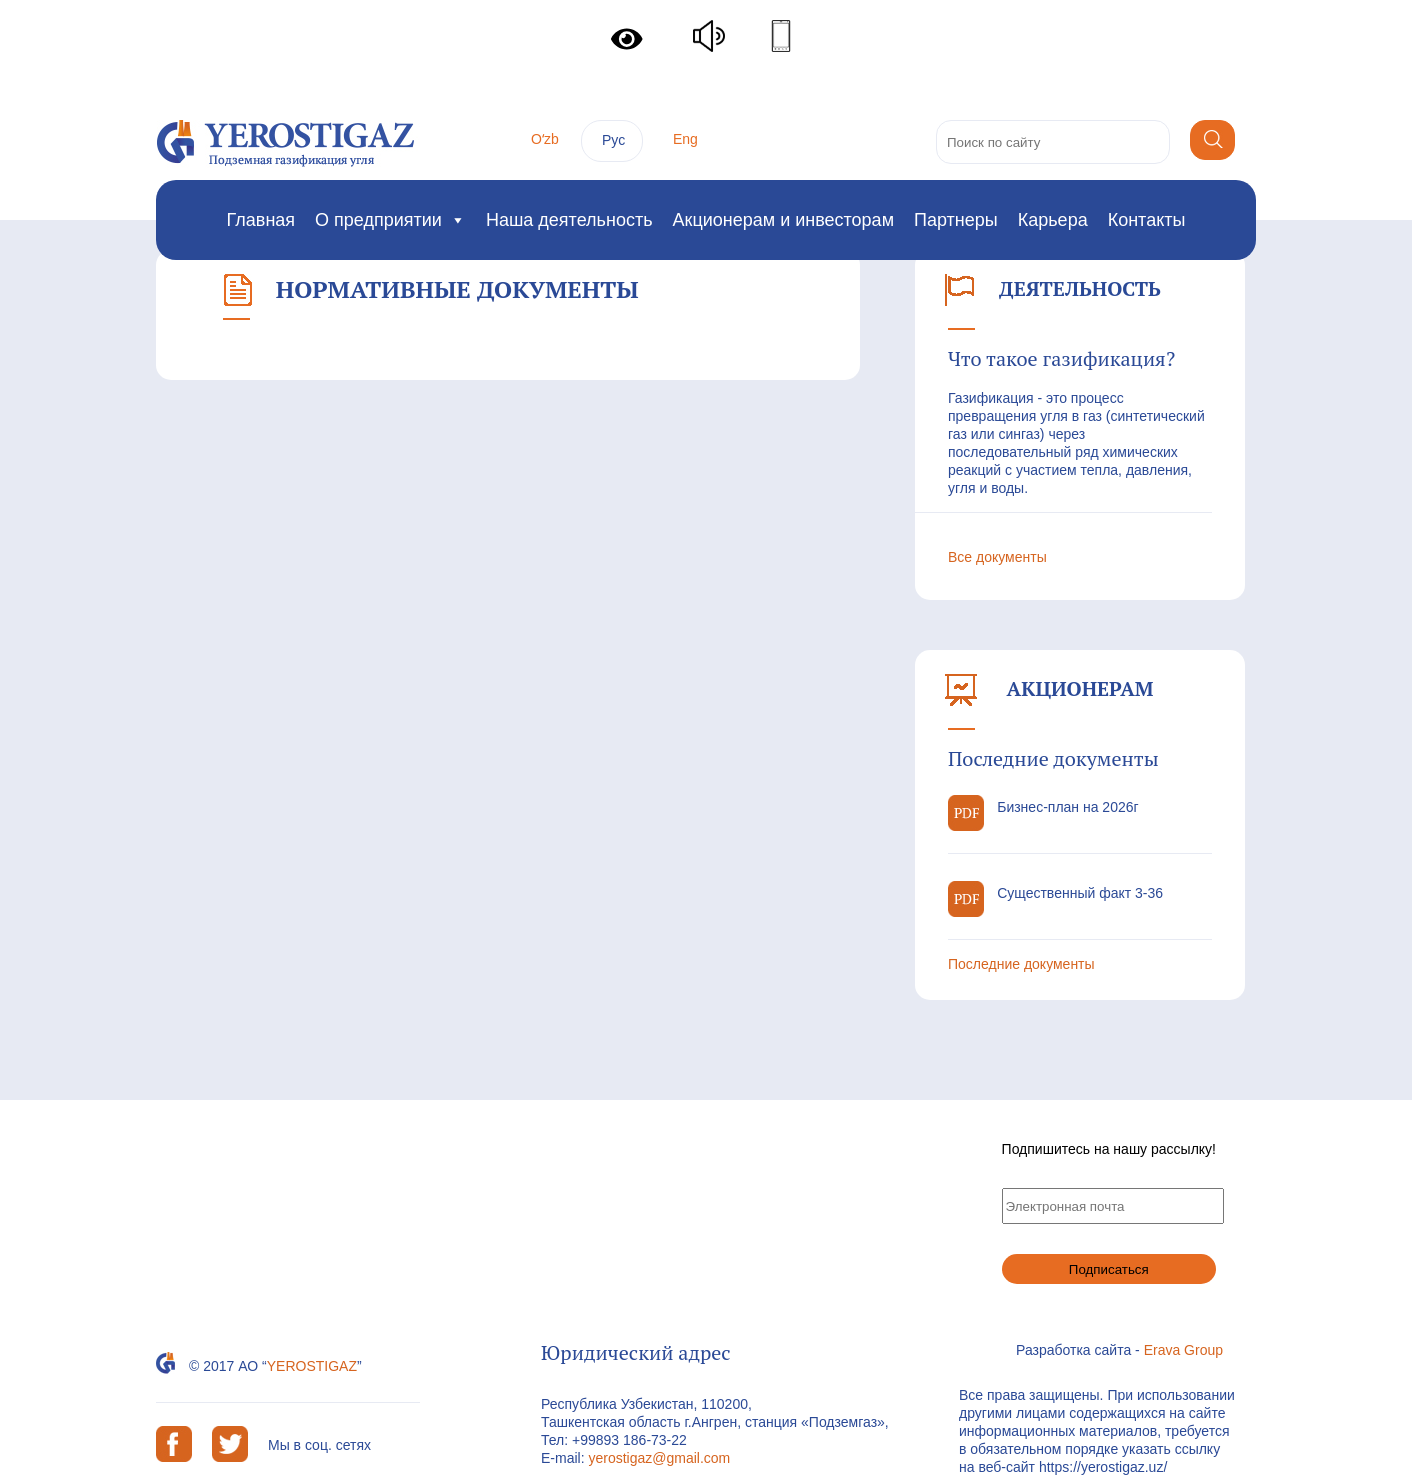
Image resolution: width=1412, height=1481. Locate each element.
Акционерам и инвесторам (783, 220)
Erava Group (1183, 1350)
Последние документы (1021, 964)
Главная (261, 220)
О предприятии (390, 220)
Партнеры (956, 220)
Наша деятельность (569, 220)
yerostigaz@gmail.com (659, 1458)
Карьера (1053, 220)
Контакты (1147, 220)
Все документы (997, 557)
